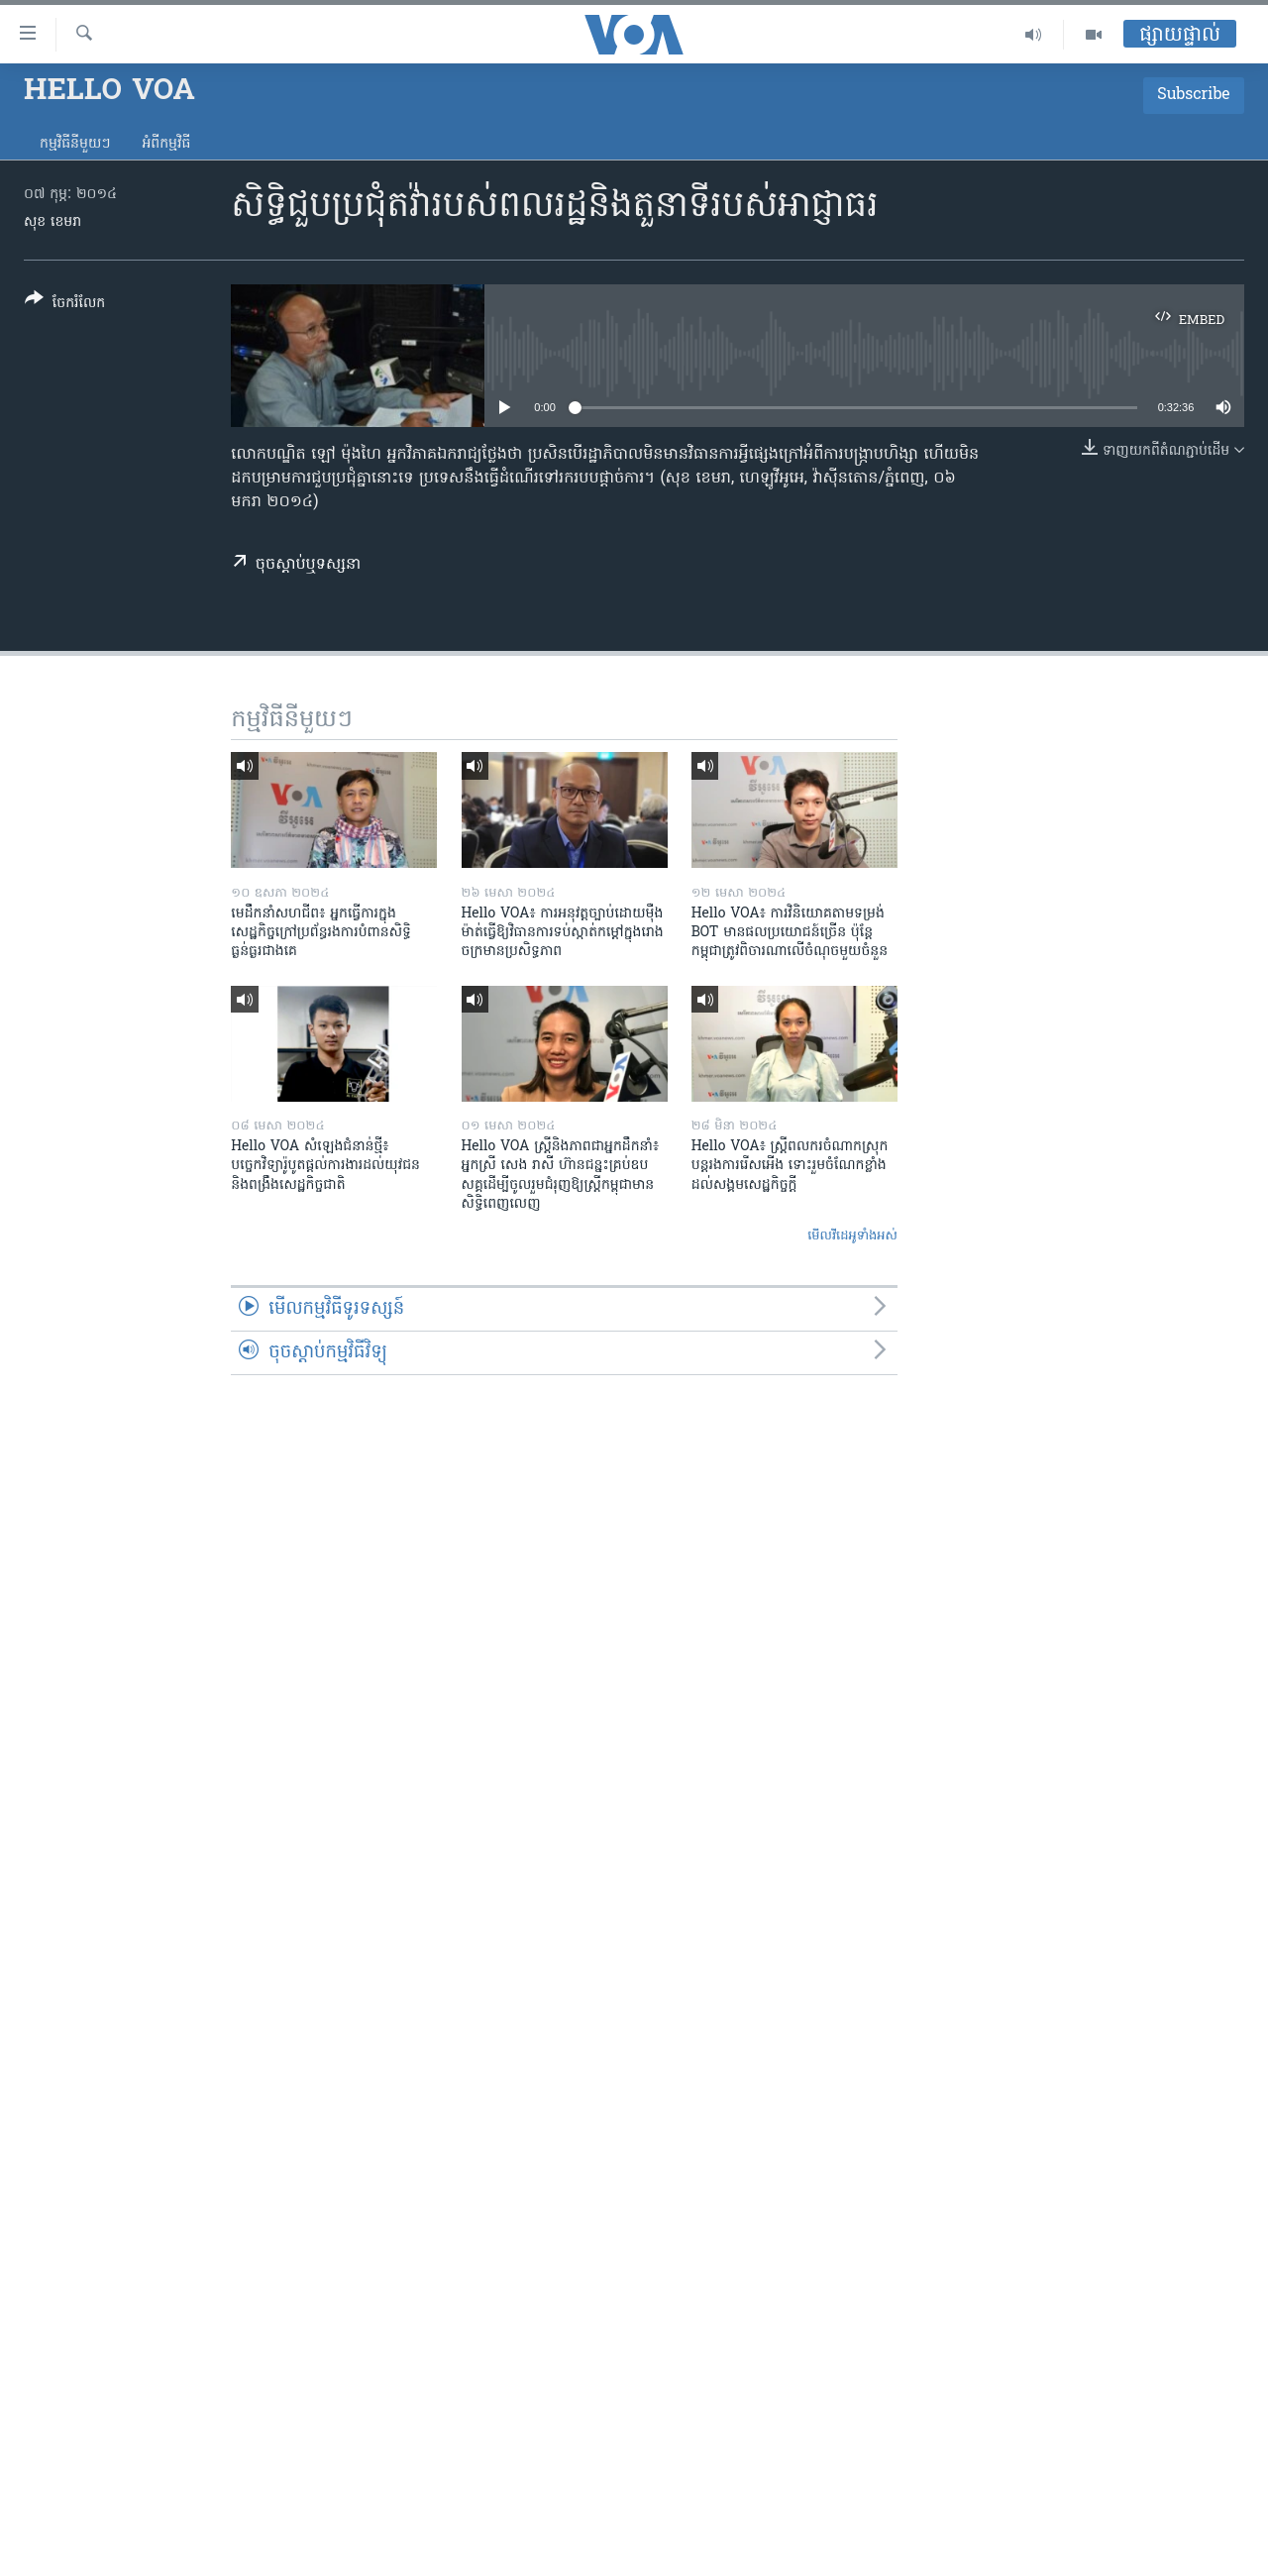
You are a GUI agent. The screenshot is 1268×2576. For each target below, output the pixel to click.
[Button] (65, 304)
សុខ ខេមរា (52, 222)
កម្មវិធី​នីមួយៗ (75, 144)
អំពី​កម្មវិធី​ (166, 144)
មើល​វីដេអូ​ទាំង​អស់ (852, 1236)
